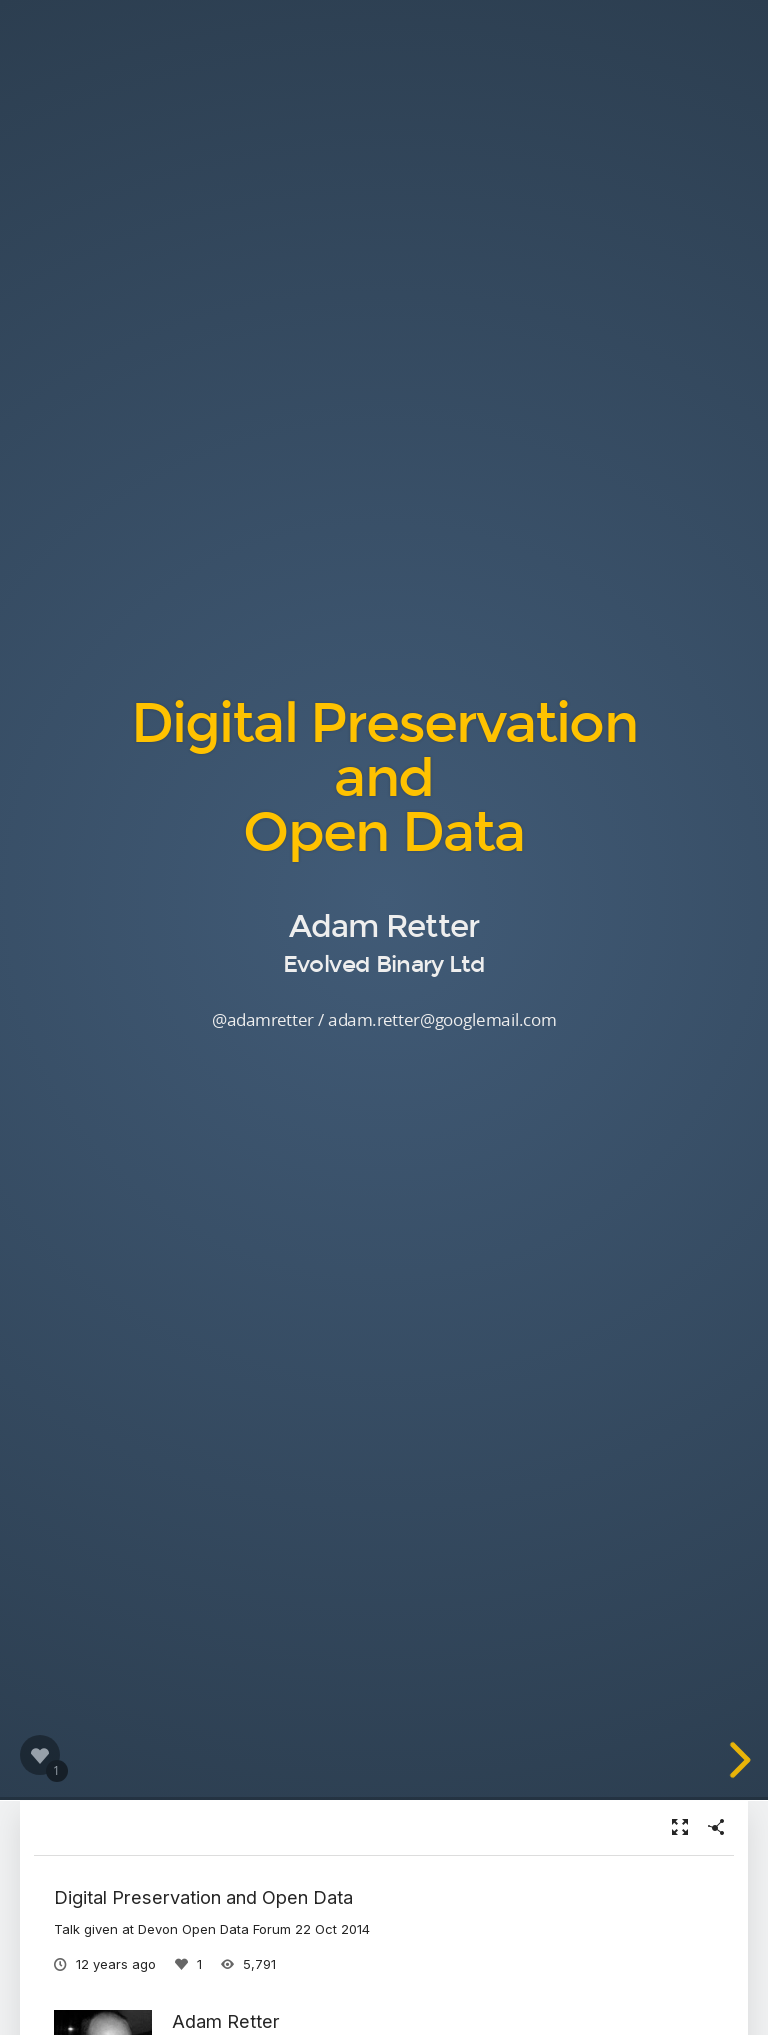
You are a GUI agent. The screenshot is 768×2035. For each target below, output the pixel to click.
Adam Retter (226, 2021)
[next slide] (737, 1760)
